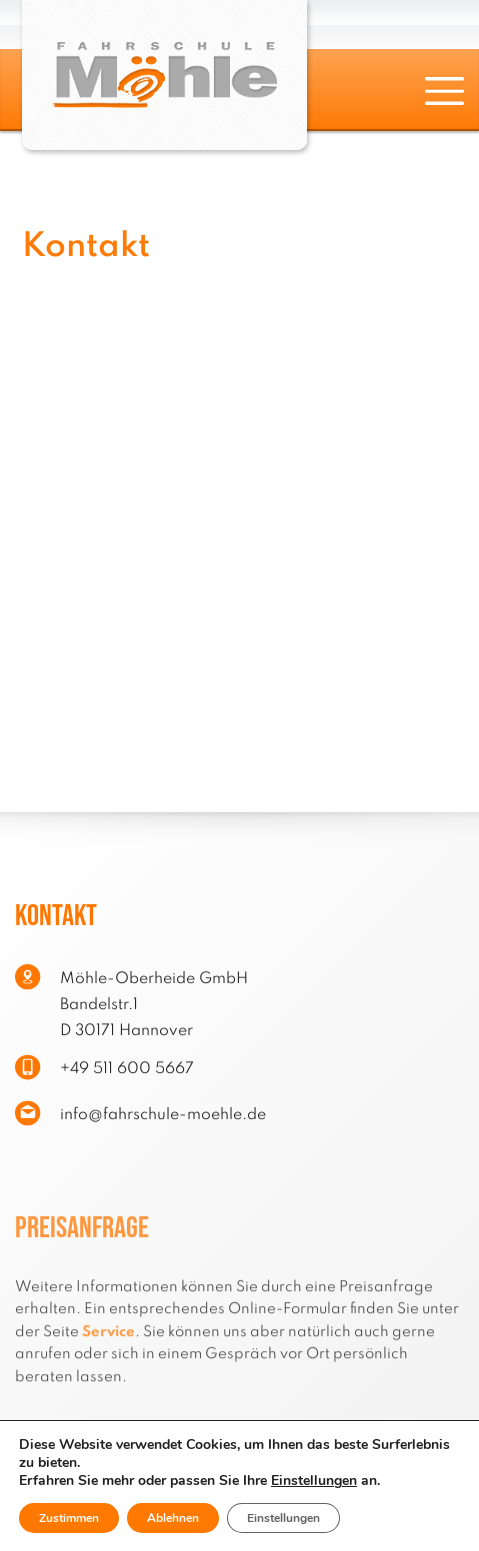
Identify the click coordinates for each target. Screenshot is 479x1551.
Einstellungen (314, 1481)
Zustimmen (69, 1518)
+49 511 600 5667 (127, 1075)
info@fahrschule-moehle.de (163, 1121)
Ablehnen (173, 1518)
